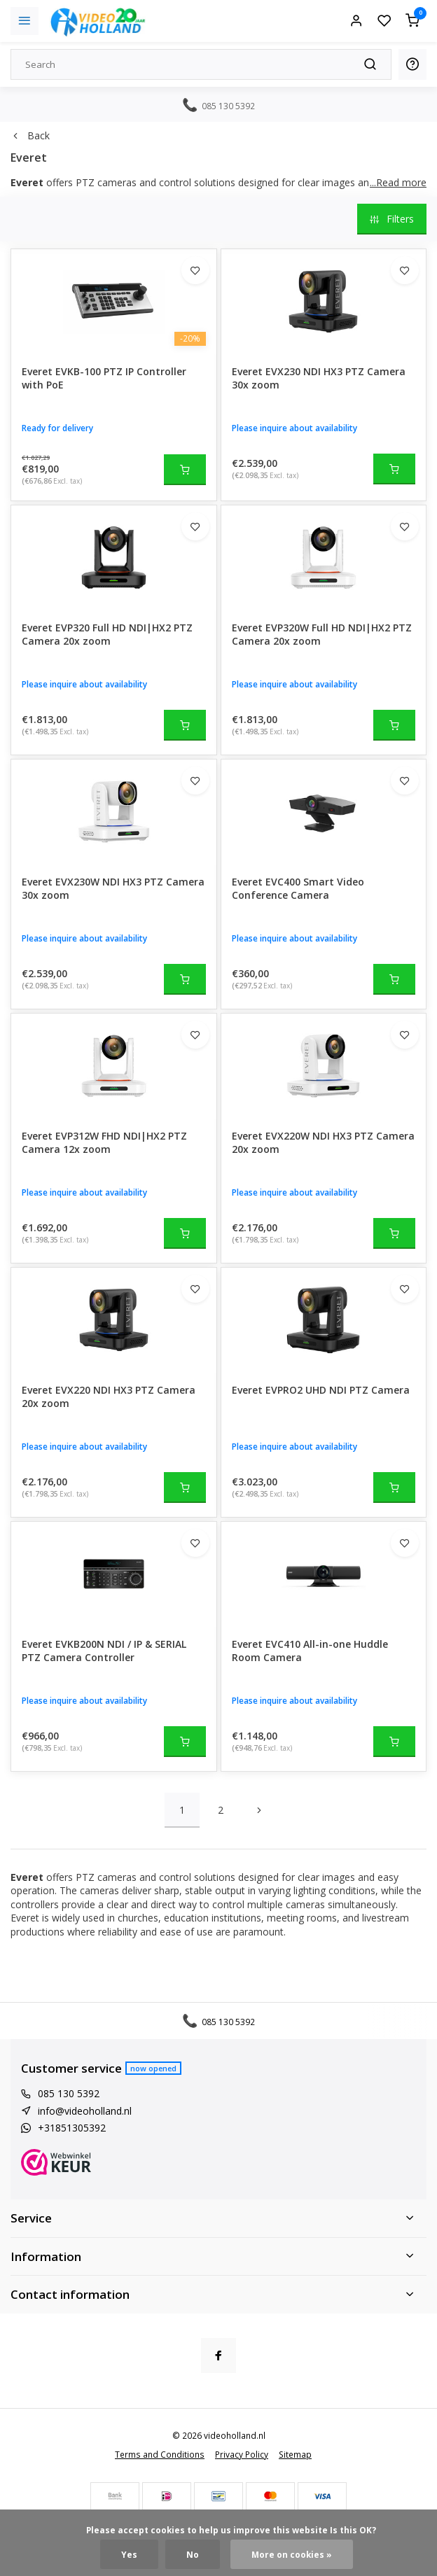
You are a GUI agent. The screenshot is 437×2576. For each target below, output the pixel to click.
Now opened (153, 2068)
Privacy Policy (241, 2454)
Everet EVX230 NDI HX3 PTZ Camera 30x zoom (318, 378)
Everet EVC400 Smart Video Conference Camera (298, 888)
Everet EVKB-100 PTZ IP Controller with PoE (104, 378)
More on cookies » (291, 2554)
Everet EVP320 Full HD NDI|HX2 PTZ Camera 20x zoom (107, 634)
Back (30, 135)
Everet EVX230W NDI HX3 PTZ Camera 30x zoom (113, 888)
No (192, 2554)
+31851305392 (72, 2127)
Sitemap (295, 2454)
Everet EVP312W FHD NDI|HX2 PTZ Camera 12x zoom (104, 1142)
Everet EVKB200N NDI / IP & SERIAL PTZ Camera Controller (104, 1651)
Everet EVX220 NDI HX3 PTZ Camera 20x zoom (108, 1396)
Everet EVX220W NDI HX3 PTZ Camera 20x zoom (323, 1142)
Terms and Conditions (159, 2454)
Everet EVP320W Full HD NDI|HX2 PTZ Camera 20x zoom (322, 634)
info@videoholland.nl (85, 2111)
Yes (129, 2554)
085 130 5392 (68, 2093)
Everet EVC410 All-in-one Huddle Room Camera (310, 1651)
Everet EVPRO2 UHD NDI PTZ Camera (321, 1389)
